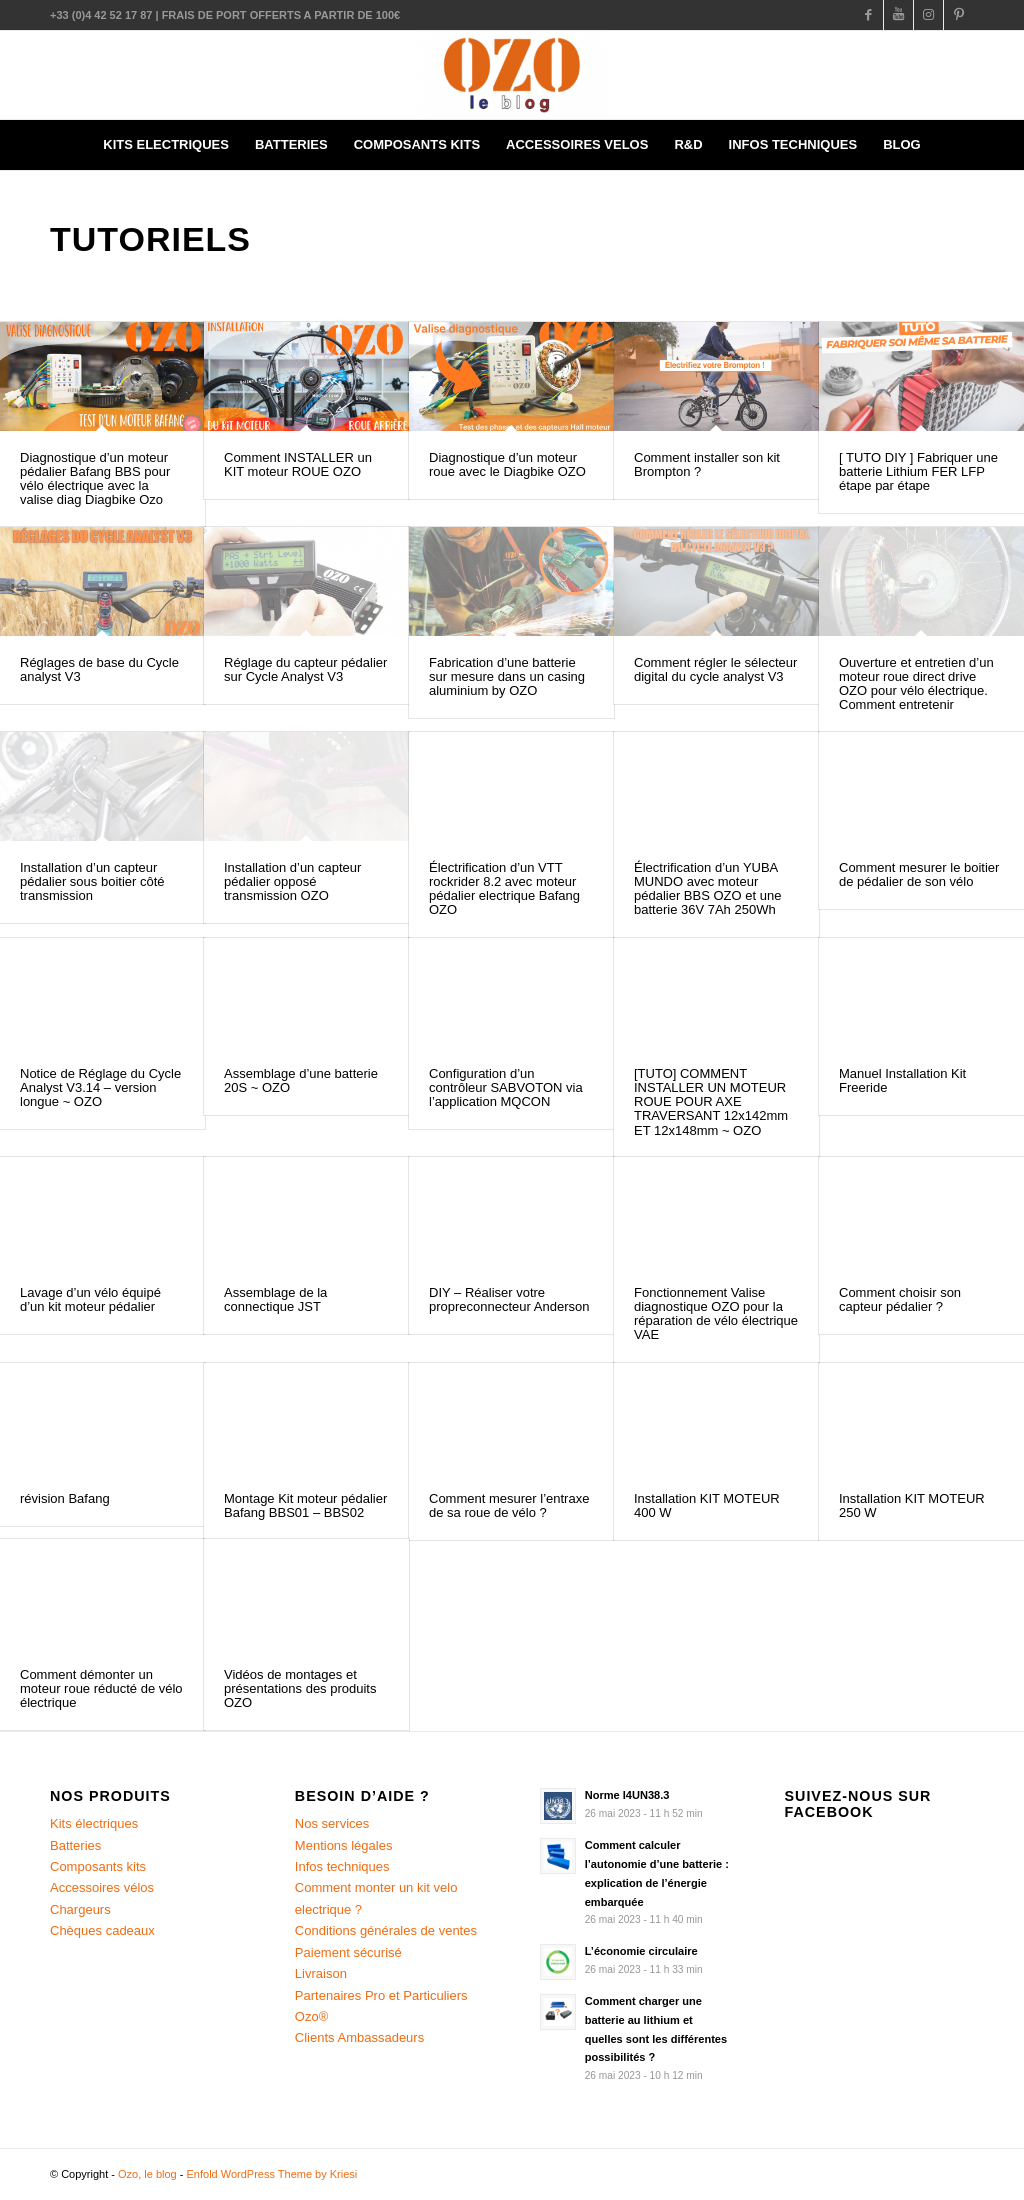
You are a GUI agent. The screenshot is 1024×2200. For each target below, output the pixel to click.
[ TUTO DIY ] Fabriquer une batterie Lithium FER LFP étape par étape (918, 472)
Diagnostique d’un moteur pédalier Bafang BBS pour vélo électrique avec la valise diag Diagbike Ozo (95, 479)
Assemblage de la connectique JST (275, 1299)
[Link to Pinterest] (959, 15)
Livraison (321, 1973)
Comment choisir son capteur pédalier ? (900, 1299)
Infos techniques (342, 1866)
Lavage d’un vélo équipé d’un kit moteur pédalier (90, 1299)
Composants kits (98, 1866)
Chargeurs (80, 1909)
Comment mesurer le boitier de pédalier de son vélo (919, 874)
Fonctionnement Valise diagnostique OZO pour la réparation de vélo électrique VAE (716, 1314)
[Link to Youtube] (898, 15)
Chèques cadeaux (102, 1930)
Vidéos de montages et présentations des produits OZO (300, 1689)
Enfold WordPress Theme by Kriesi (272, 2174)
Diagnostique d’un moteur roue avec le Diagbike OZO (507, 464)
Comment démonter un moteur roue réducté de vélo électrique (101, 1689)
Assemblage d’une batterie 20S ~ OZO (301, 1080)
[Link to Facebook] (868, 15)
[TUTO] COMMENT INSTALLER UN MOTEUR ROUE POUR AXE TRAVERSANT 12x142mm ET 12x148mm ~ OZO (711, 1102)
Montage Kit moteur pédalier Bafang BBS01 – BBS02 (305, 1505)
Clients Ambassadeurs (359, 2037)
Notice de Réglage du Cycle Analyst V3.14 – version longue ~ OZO (100, 1088)
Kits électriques (94, 1823)
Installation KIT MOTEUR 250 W (912, 1505)
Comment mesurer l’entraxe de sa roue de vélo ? (509, 1505)
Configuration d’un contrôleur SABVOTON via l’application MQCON (506, 1088)
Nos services (332, 1823)
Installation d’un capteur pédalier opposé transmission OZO (292, 882)
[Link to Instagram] (928, 15)
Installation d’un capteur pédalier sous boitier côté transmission (92, 882)
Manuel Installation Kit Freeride (902, 1080)
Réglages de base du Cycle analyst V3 (99, 669)
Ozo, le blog (147, 2174)
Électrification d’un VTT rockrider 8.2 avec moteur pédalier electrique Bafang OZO (504, 889)
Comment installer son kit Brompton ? (707, 464)
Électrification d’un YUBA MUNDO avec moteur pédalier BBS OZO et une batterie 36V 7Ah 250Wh (707, 889)
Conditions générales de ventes (386, 1930)
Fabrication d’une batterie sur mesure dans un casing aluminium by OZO (507, 677)
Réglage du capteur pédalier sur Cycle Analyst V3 (305, 669)
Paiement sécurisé (348, 1952)
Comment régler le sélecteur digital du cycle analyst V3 (715, 669)
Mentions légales (344, 1845)
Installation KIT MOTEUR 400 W (707, 1505)
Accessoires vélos (102, 1887)
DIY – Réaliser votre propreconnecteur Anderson (509, 1299)
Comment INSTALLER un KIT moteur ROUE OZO (298, 464)
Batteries (75, 1845)
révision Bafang (65, 1498)
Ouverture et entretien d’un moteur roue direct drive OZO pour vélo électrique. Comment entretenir (916, 684)
